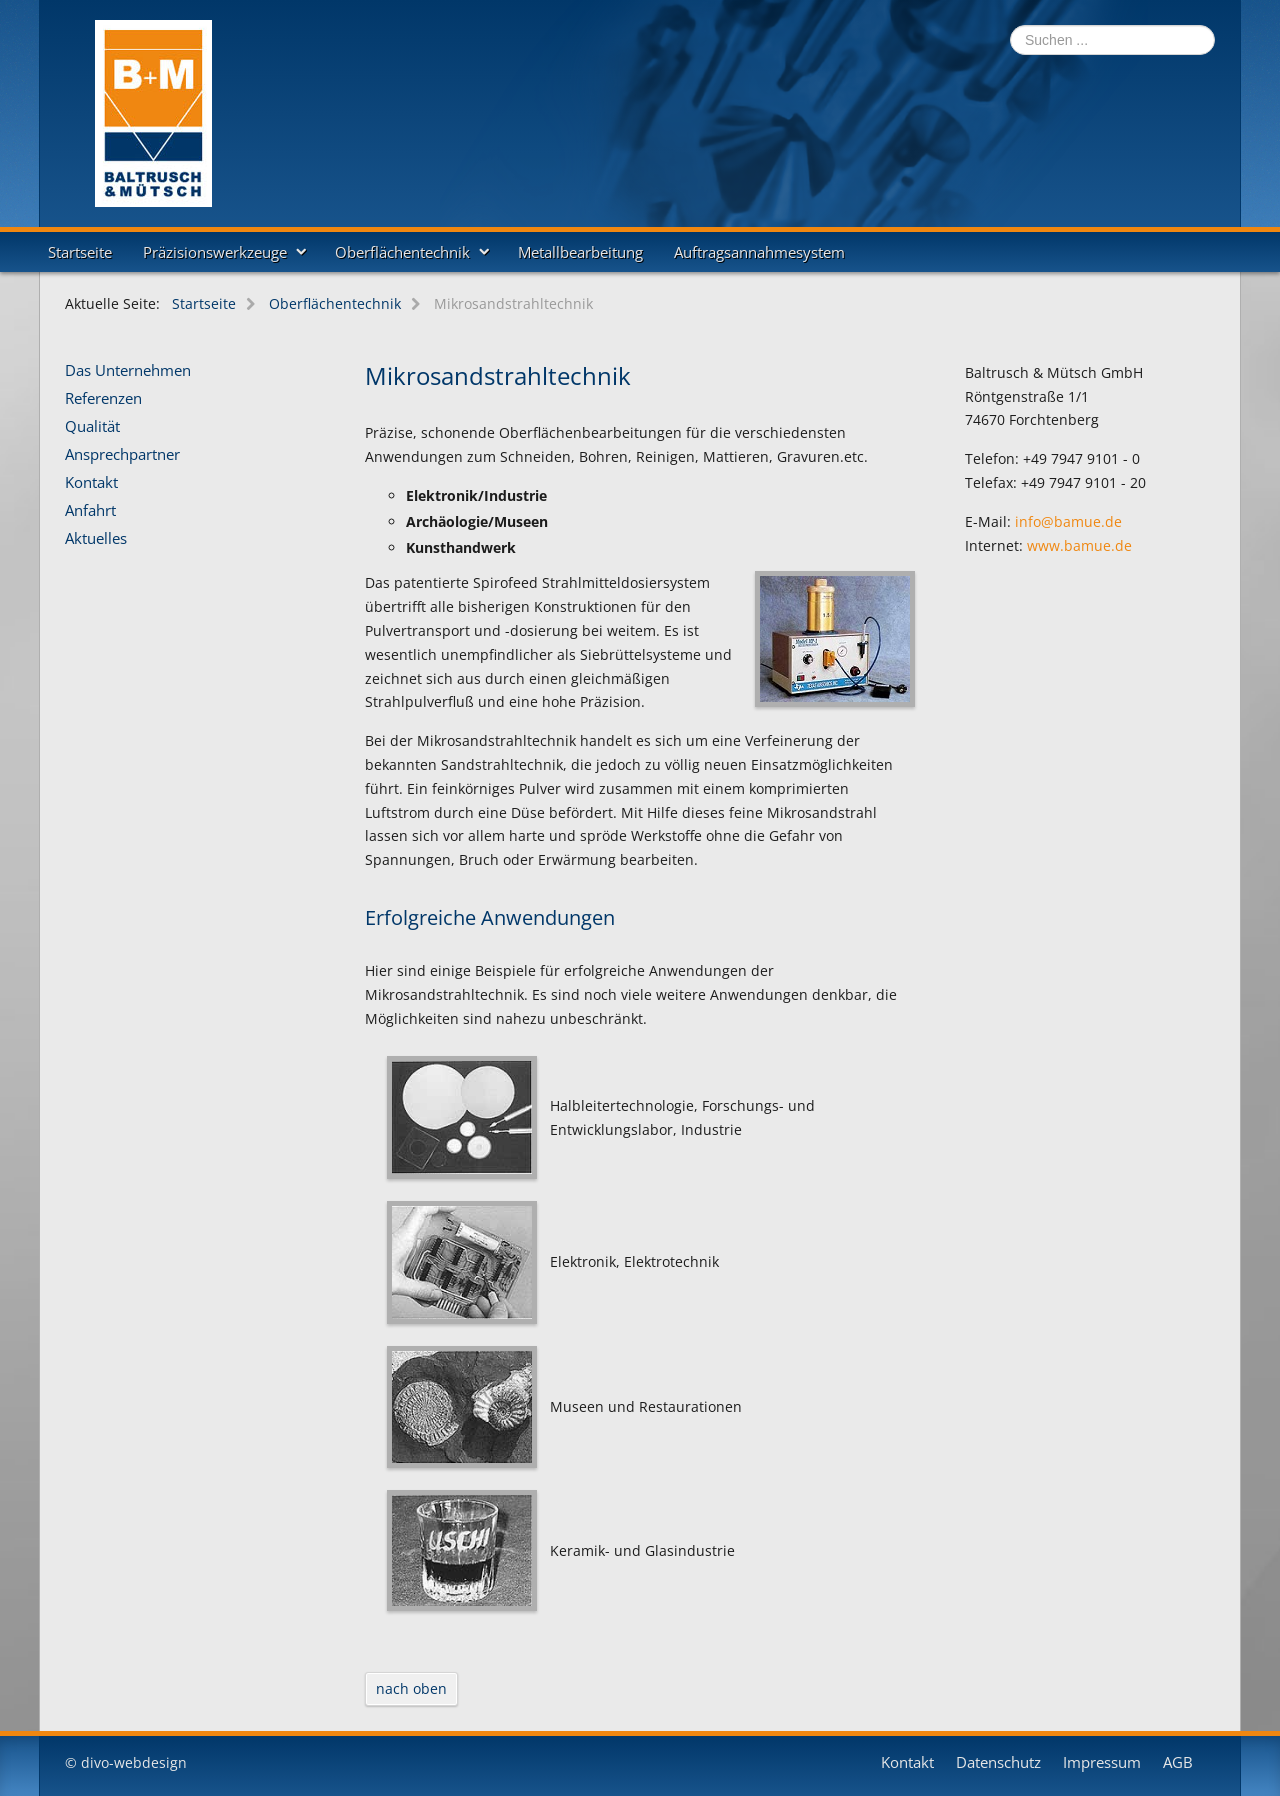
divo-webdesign (134, 1762)
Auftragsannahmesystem (759, 252)
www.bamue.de (1079, 545)
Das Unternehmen (128, 371)
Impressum (1102, 1763)
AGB (1178, 1763)
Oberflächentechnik (402, 252)
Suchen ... (1010, 25)
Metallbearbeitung (580, 252)
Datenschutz (998, 1763)
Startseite (80, 252)
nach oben (411, 1688)
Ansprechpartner (122, 455)
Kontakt (91, 483)
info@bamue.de (1068, 521)
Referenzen (103, 399)
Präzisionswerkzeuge (215, 252)
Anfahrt (90, 511)
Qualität (92, 427)
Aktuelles (96, 539)
